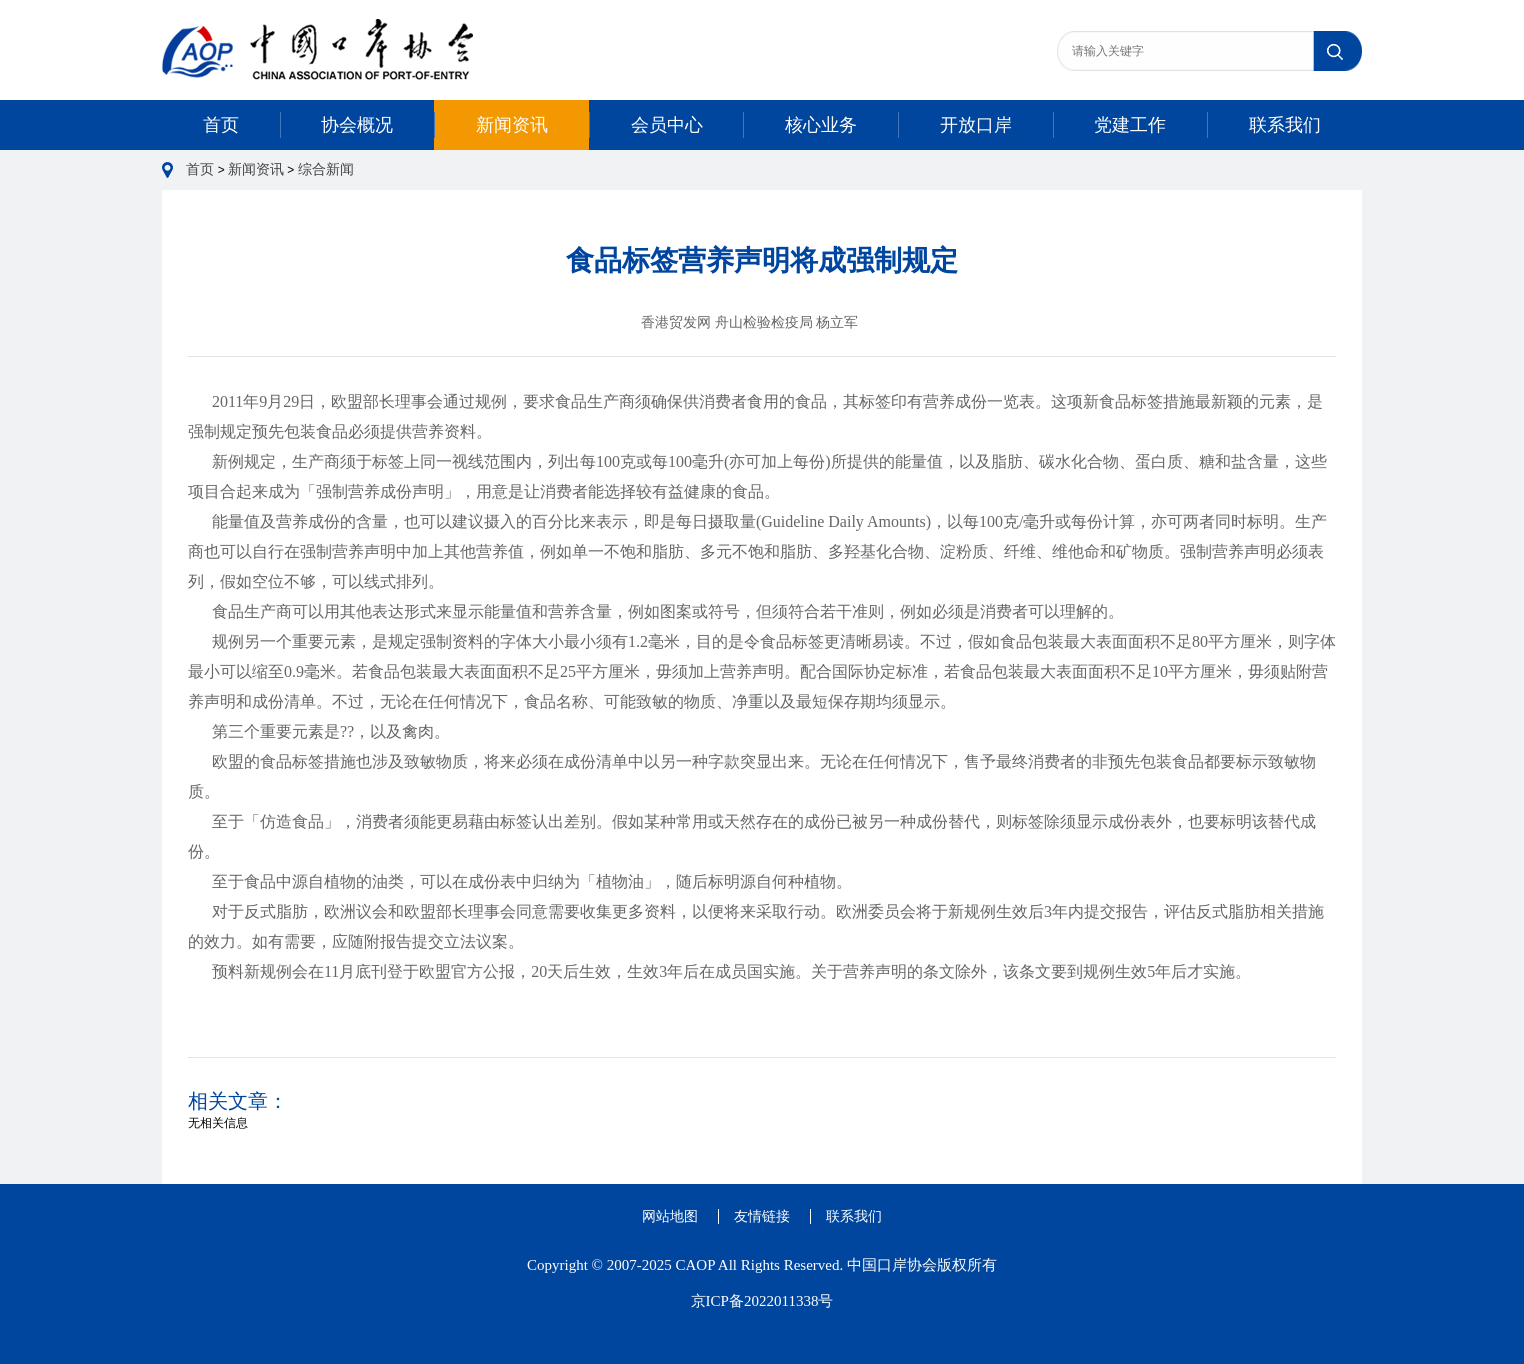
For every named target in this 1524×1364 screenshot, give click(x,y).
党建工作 (1130, 125)
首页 (221, 125)
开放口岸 (976, 125)
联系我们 (1285, 125)
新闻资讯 (512, 125)
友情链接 (762, 1216)
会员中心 (667, 125)
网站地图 (670, 1216)
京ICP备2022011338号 (762, 1301)
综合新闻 (326, 169)
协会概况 (357, 125)
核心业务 (821, 125)
